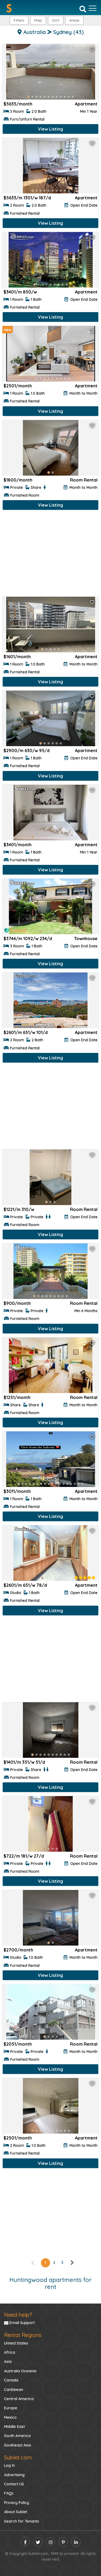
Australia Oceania (20, 2371)
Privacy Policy (16, 2502)
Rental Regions (22, 2335)
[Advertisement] (50, 554)
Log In (9, 2465)
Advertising (14, 2474)
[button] (74, 20)
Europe (10, 2408)
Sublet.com (18, 2457)
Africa (9, 2352)
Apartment (86, 104)
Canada (11, 2380)
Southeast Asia (17, 2445)
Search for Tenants (21, 2521)
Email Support (19, 2322)
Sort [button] (55, 20)
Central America (19, 2398)
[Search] (82, 8)
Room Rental (83, 480)
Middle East (14, 2426)
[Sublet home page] (9, 8)
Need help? (18, 2314)
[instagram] (50, 2542)
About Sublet (15, 2511)
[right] (72, 2262)
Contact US (14, 2484)
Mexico (10, 2417)
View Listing (50, 129)
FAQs (8, 2493)
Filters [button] (19, 20)
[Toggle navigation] (92, 8)
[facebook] (25, 2542)
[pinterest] (63, 2542)
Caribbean (13, 2389)
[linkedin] (76, 2542)
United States (16, 2343)
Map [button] (38, 20)
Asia (8, 2361)
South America (17, 2435)
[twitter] (38, 2542)
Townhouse (85, 938)
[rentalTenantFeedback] (85, 1578)
